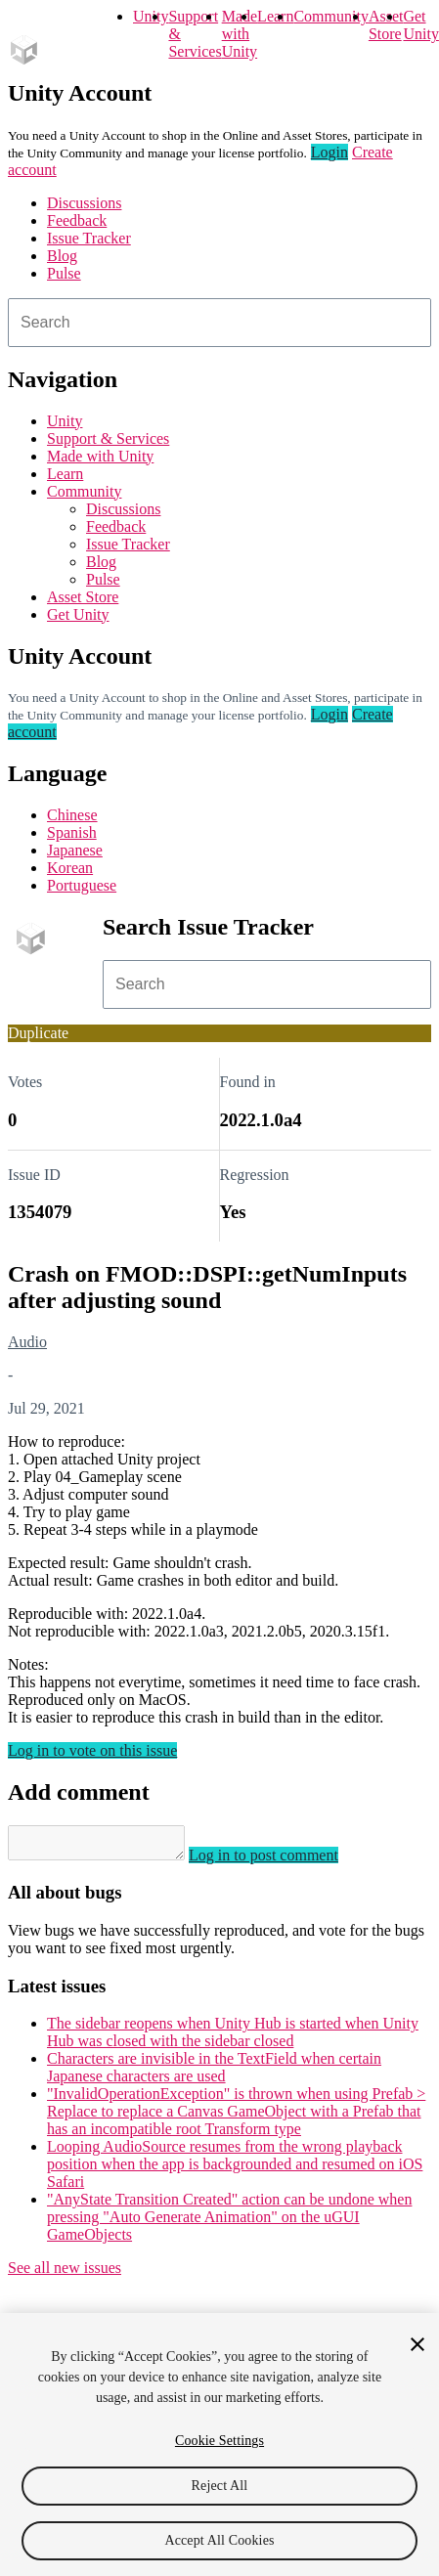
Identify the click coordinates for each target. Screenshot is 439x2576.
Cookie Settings (219, 2440)
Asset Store (82, 597)
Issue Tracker (89, 238)
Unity (150, 16)
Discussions (84, 203)
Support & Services (108, 438)
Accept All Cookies (219, 2540)
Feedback (77, 220)
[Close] (417, 2344)
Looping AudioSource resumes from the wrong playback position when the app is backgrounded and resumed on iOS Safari (234, 2170)
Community (330, 16)
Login (329, 152)
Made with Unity (239, 34)
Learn (275, 16)
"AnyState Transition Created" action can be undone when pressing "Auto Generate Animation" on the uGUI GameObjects (229, 2223)
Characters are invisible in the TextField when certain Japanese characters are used (214, 2073)
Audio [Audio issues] (27, 1341)
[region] (219, 2444)
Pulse (64, 273)
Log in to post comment (283, 1861)
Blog (62, 255)
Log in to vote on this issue (92, 1750)
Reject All (220, 2485)
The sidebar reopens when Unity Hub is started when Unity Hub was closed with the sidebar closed (232, 2038)
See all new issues (64, 2273)
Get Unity (420, 25)
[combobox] (219, 322)
